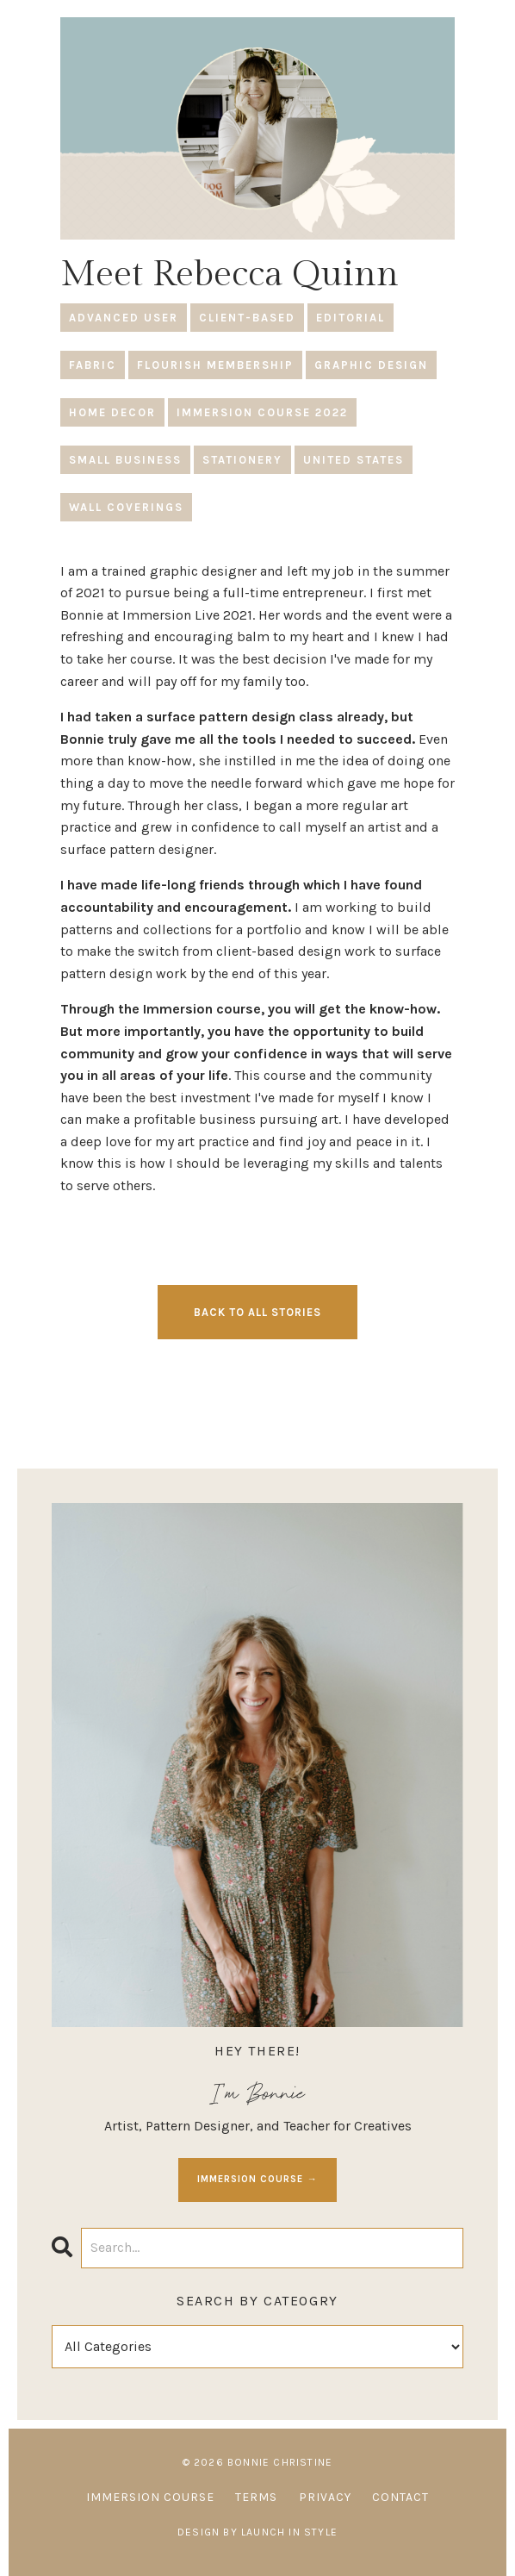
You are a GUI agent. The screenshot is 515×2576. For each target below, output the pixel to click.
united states (353, 459)
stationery (242, 459)
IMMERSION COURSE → (257, 2179)
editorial (350, 317)
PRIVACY (325, 2497)
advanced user (123, 317)
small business (125, 459)
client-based (247, 317)
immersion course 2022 (262, 412)
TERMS (256, 2497)
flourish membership (215, 365)
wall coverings (126, 507)
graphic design (371, 365)
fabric (92, 365)
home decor (112, 412)
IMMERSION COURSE (150, 2497)
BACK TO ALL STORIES (257, 1312)
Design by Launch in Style (257, 2532)
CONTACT (400, 2497)
